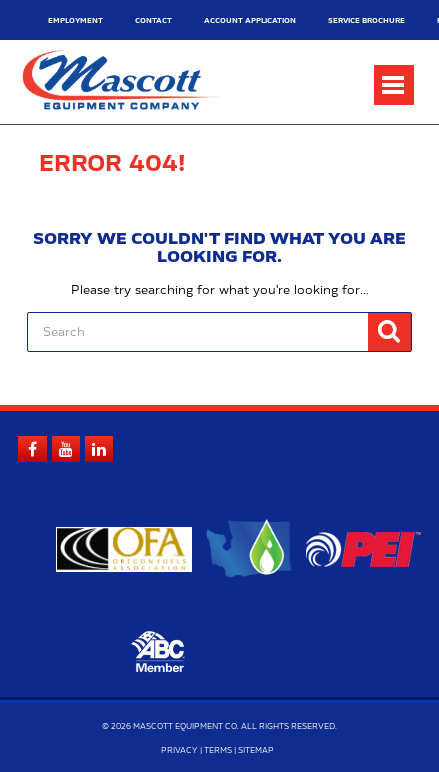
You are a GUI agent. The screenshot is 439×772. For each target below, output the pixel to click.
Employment (75, 20)
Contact (153, 20)
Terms (218, 751)
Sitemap (256, 751)
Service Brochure (366, 20)
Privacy (179, 751)
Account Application (250, 20)
